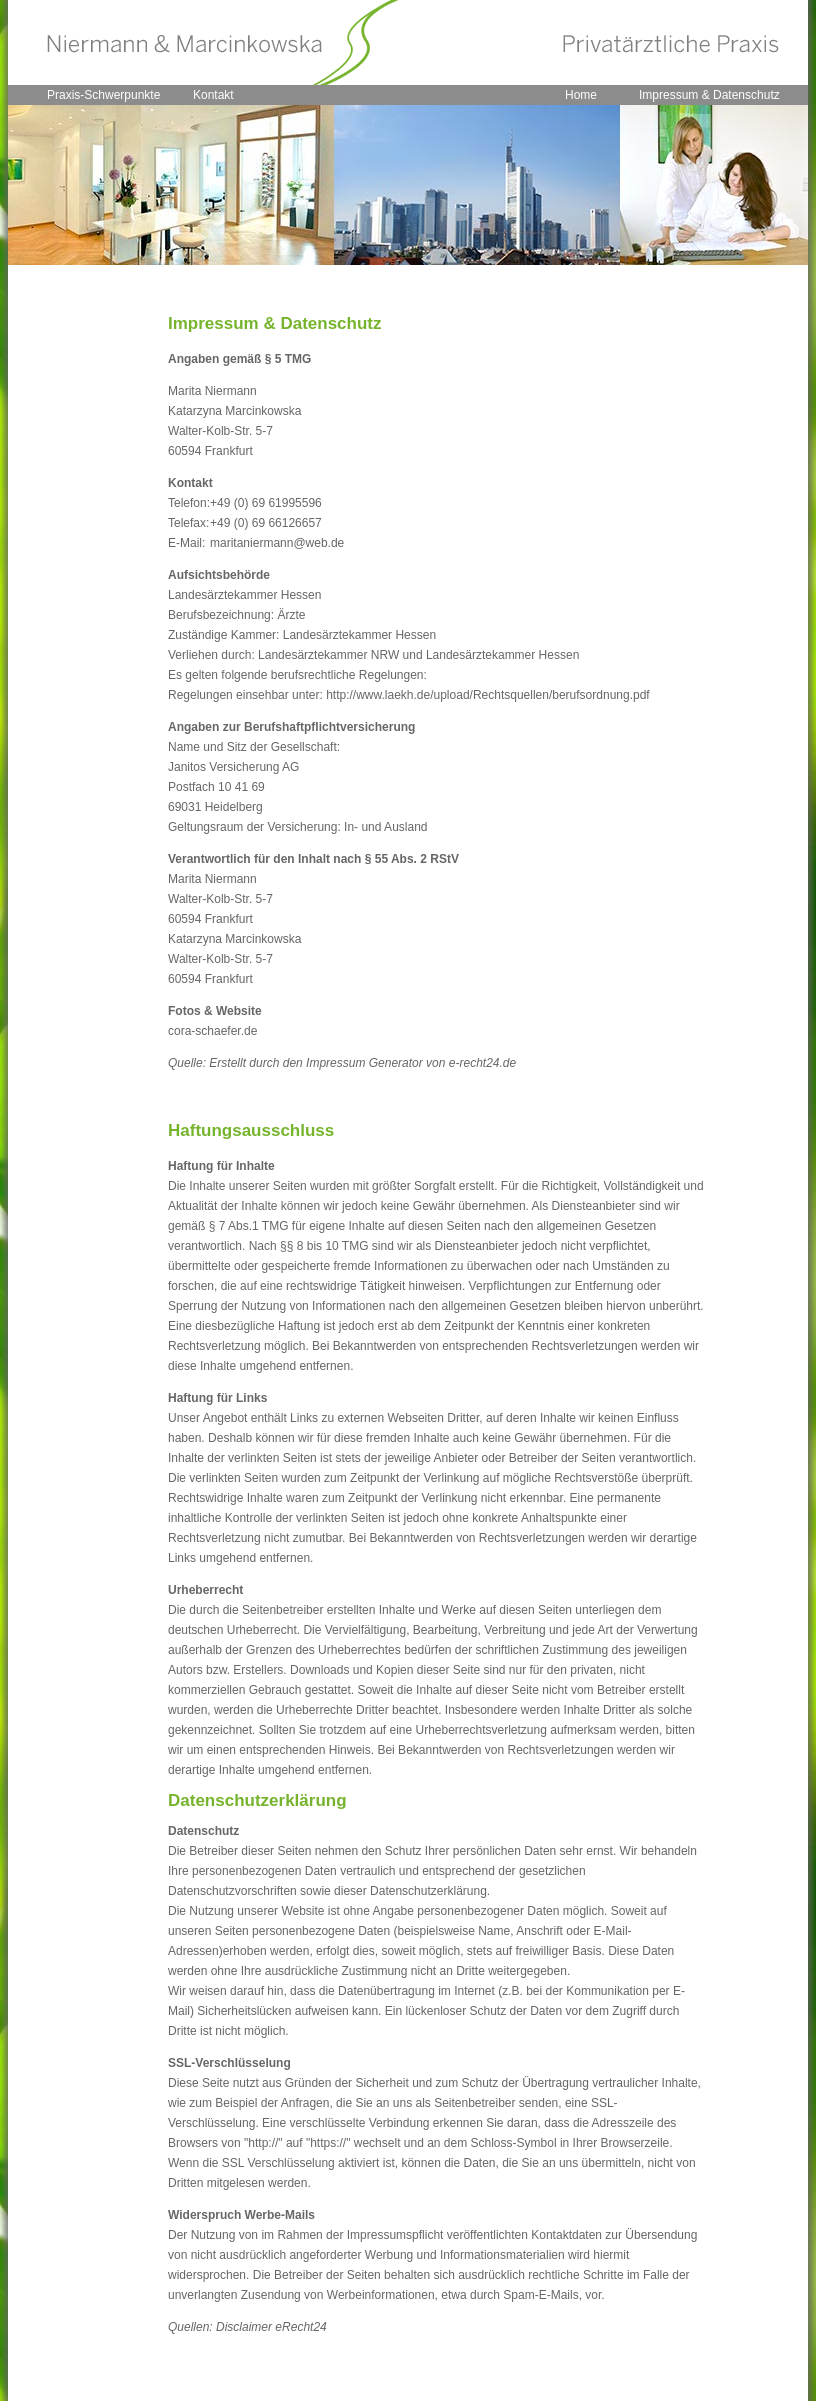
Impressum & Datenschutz (709, 95)
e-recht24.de (482, 1063)
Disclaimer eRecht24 (271, 2327)
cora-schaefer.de (212, 1031)
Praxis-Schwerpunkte (103, 95)
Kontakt (213, 95)
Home (581, 95)
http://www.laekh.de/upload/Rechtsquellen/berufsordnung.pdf (488, 695)
